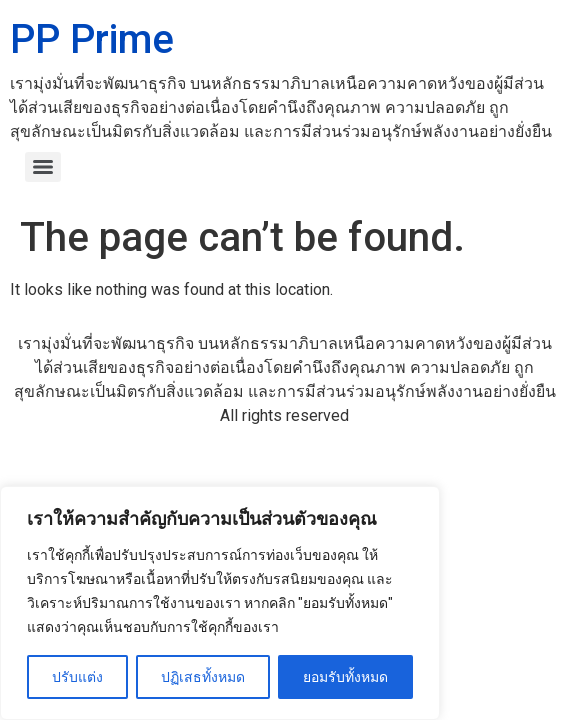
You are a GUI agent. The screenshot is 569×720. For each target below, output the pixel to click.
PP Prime (92, 39)
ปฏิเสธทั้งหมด (203, 677)
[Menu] (43, 167)
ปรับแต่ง (77, 677)
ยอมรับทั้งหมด (345, 677)
